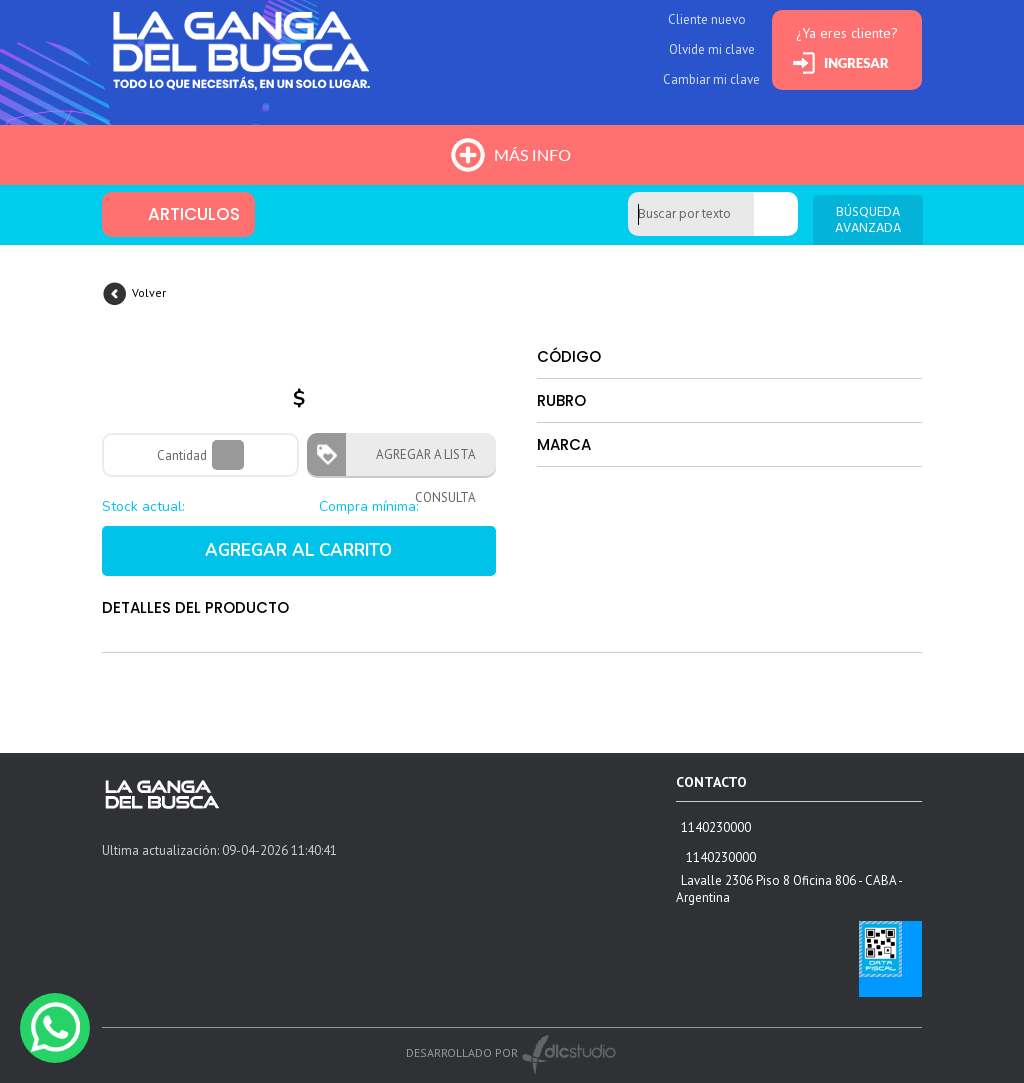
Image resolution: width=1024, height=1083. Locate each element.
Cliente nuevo (707, 19)
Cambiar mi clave (711, 79)
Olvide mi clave (712, 49)
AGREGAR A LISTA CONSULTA (420, 461)
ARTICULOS (194, 214)
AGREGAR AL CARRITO (298, 550)
